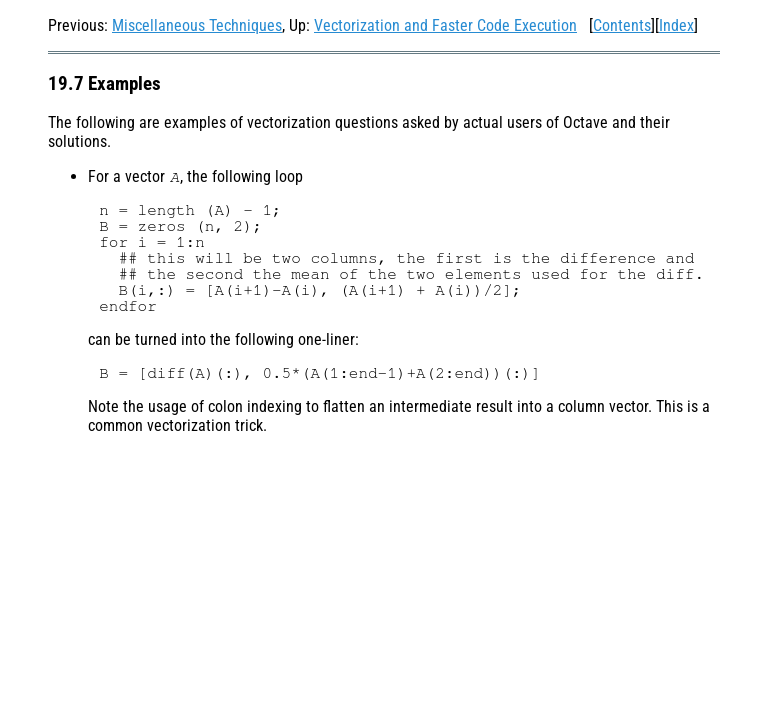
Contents (622, 25)
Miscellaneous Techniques (197, 25)
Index (676, 25)
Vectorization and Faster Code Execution (445, 25)
